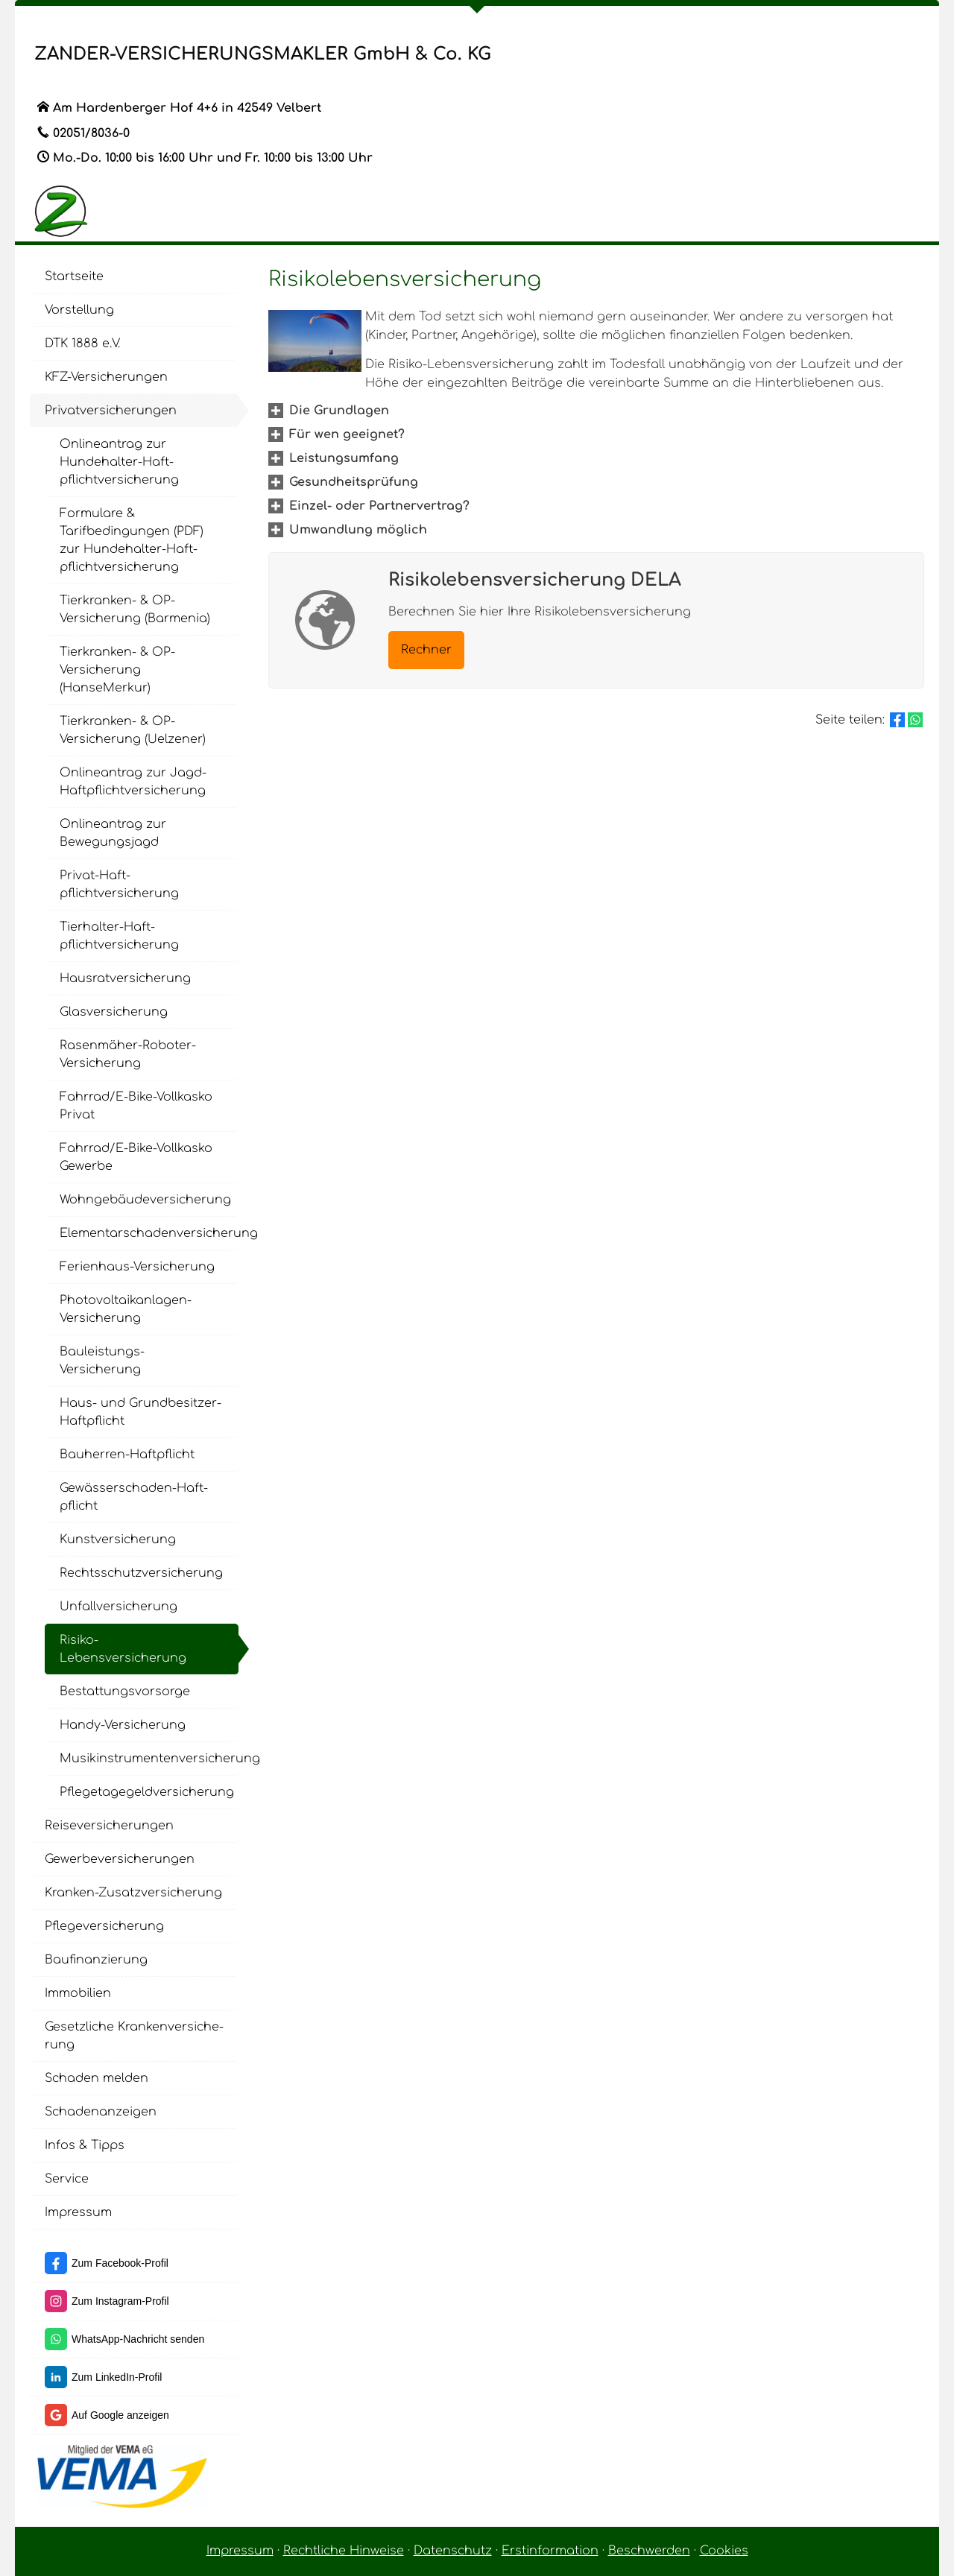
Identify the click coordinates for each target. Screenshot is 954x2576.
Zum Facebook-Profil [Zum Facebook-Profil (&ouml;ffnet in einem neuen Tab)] (120, 2263)
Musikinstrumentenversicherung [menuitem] (149, 1758)
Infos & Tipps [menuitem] (84, 2145)
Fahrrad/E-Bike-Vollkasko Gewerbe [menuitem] (136, 1157)
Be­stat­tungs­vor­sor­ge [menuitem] (125, 1691)
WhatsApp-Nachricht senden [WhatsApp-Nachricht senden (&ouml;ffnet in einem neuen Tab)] (138, 2339)
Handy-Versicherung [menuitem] (123, 1725)
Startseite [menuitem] (74, 276)
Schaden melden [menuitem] (96, 2078)
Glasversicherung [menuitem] (114, 1012)
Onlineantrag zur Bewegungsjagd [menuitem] (113, 833)
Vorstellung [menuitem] (79, 310)
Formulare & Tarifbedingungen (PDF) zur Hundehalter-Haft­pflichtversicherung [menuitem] (131, 540)
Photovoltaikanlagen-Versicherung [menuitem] (126, 1309)
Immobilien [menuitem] (78, 1993)
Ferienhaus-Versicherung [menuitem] (137, 1266)
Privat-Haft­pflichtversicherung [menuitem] (119, 884)
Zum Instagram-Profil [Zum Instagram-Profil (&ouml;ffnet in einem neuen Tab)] (120, 2301)
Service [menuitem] (67, 2179)
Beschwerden (649, 2550)
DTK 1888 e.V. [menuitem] (82, 343)
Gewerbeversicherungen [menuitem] (120, 1859)
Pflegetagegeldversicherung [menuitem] (147, 1792)
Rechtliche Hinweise (343, 2550)
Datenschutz (453, 2550)
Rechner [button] (426, 649)
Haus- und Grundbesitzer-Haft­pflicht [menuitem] (140, 1412)
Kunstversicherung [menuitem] (118, 1539)
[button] (339, 410)
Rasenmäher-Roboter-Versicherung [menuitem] (128, 1054)
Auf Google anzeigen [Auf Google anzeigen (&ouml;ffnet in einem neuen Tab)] (120, 2415)
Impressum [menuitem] (78, 2212)
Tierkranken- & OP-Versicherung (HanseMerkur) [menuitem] (117, 669)
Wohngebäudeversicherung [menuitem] (145, 1199)
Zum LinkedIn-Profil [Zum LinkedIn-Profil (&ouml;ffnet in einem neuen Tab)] (117, 2377)
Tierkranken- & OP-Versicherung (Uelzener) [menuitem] (133, 730)
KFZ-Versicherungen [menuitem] (106, 377)
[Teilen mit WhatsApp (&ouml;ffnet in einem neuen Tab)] (915, 719)
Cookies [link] (724, 2550)
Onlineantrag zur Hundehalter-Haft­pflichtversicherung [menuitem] (119, 462)
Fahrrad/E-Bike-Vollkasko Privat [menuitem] (136, 1105)
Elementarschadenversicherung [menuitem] (149, 1233)
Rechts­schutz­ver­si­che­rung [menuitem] (141, 1573)
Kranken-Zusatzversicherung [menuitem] (133, 1892)
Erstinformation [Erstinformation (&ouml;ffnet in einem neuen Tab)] (550, 2550)
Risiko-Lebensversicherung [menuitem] (123, 1649)
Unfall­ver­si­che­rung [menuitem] (118, 1606)
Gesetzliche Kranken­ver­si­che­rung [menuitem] (134, 2035)
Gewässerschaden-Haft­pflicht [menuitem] (134, 1497)
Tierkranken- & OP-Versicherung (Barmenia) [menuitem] (135, 609)
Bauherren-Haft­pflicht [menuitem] (127, 1454)
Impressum (240, 2550)
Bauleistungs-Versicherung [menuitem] (102, 1360)
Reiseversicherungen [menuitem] (109, 1825)
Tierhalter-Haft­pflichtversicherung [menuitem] (119, 936)
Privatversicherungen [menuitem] (111, 410)
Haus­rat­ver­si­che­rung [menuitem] (125, 978)
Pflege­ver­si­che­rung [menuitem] (104, 1926)
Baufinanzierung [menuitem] (96, 1959)
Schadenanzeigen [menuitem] (101, 2111)
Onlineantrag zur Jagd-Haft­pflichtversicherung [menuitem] (133, 781)
